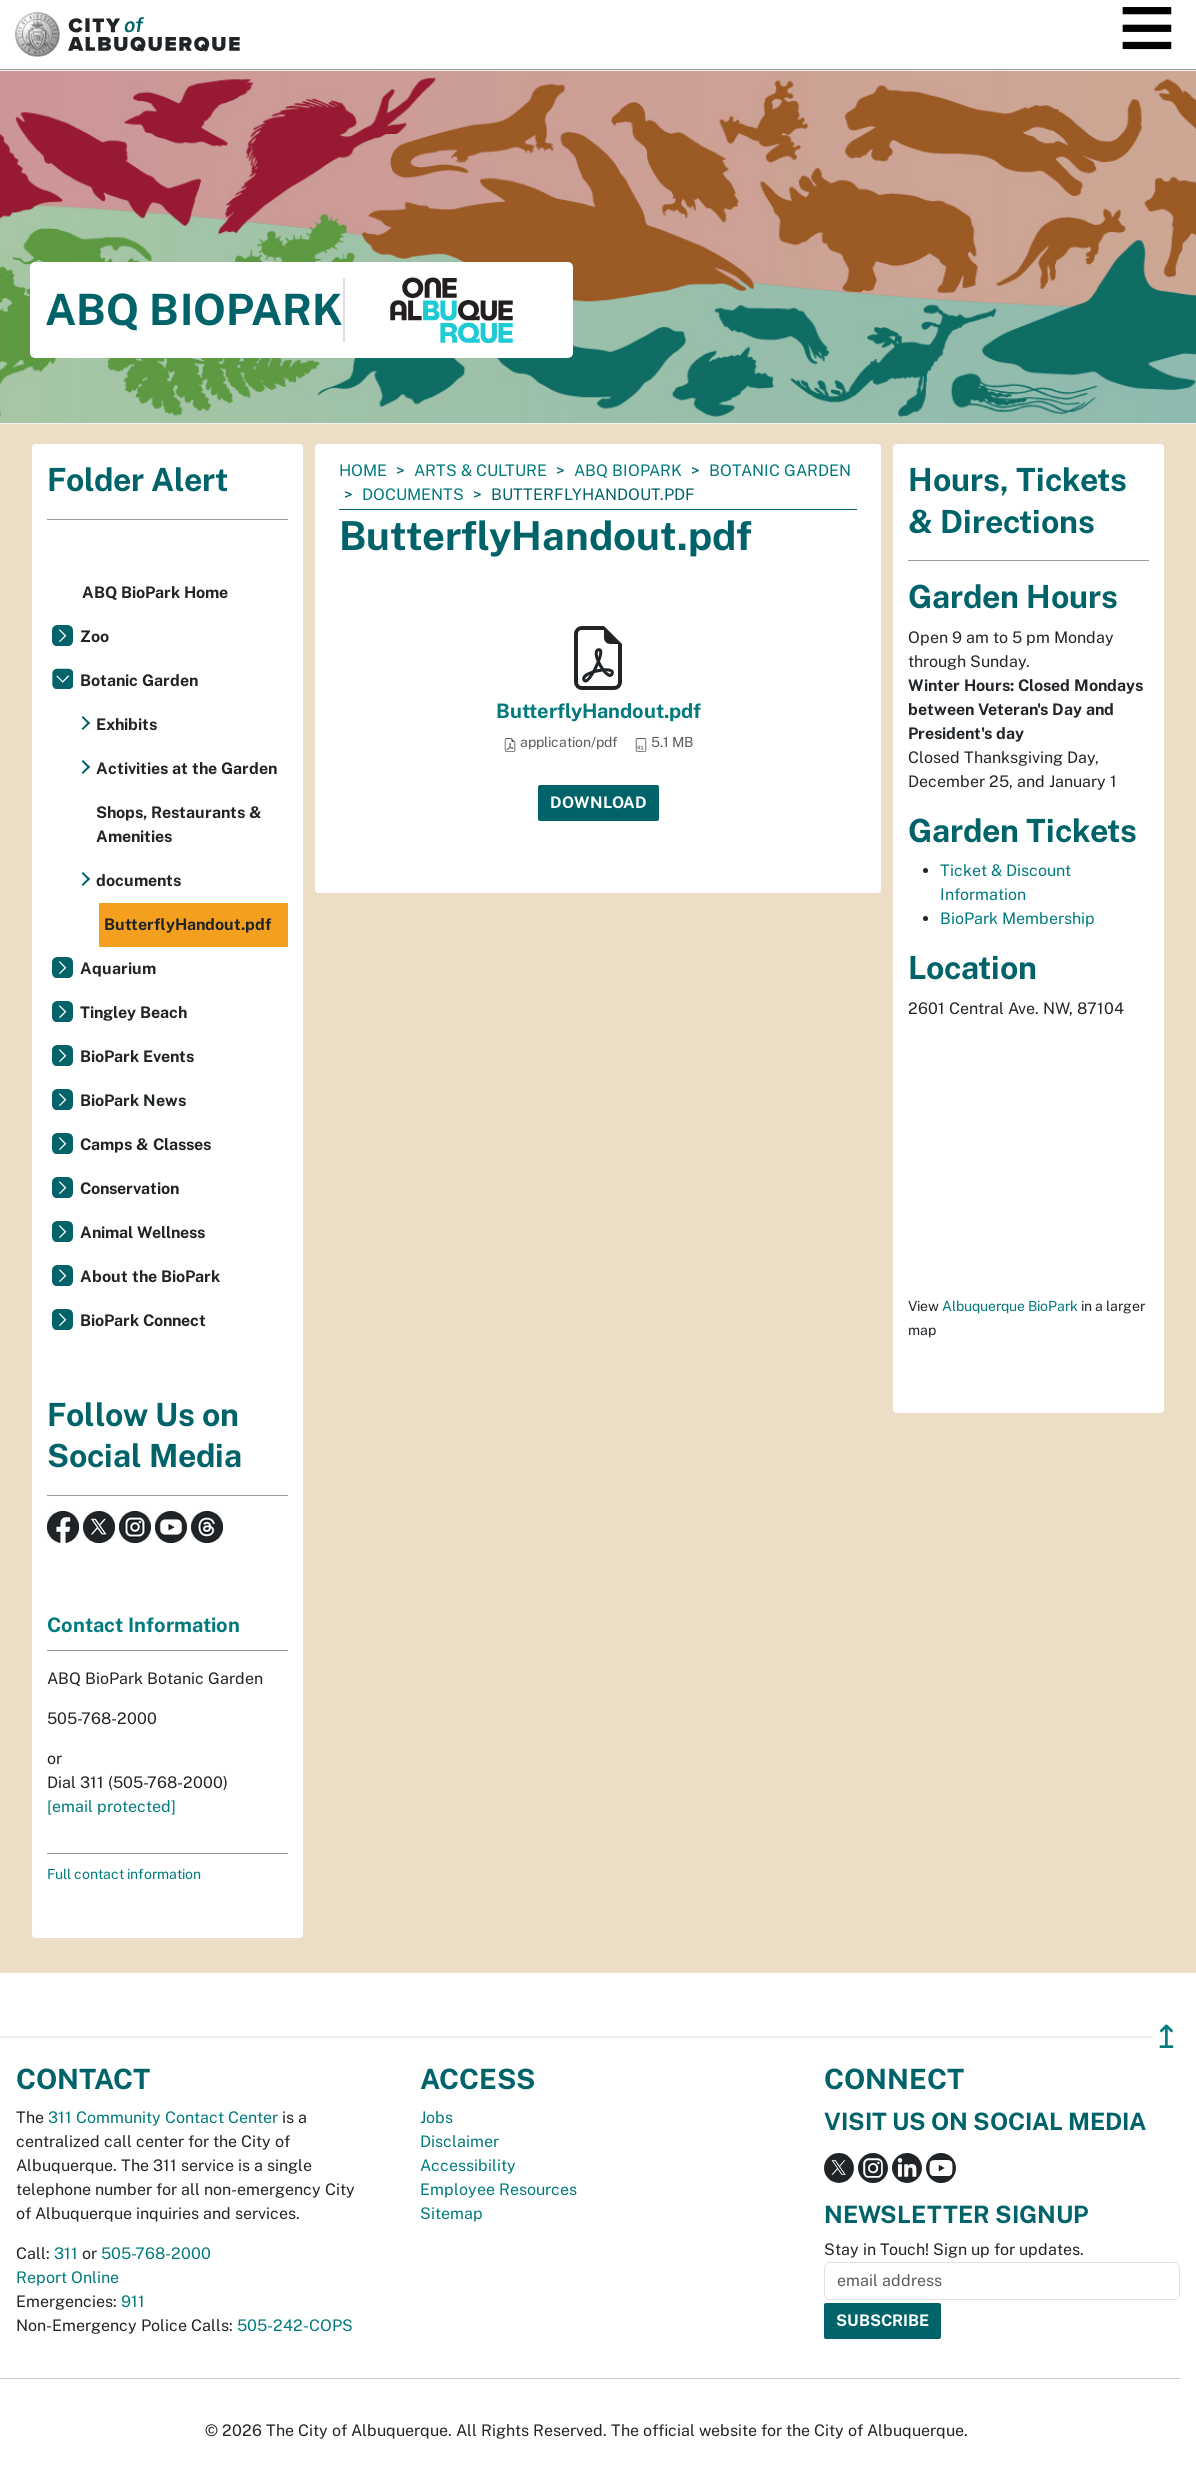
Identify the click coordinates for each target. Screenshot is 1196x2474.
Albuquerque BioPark (1010, 1306)
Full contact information (124, 1874)
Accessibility (468, 2165)
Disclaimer (459, 2141)
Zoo (94, 636)
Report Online (67, 2277)
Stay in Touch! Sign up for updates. (954, 2249)
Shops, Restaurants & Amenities (179, 824)
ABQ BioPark (628, 470)
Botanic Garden (780, 470)
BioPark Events (137, 1056)
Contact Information (143, 1625)
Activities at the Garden (186, 768)
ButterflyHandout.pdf (598, 711)
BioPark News (133, 1100)
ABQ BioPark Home (155, 592)
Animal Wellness (142, 1232)
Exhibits (126, 724)
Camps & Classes (145, 1144)
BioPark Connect (143, 1320)
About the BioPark (150, 1276)
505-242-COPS (295, 2325)
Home (363, 470)
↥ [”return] (1166, 2036)
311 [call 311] (66, 2253)
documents (413, 494)
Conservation (129, 1188)
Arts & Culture (480, 470)
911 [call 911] (133, 2301)
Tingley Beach (133, 1012)
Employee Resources (498, 2189)
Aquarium (118, 968)
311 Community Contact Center (163, 2117)
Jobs (436, 2117)
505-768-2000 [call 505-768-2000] (156, 2253)
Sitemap (451, 2213)
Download (598, 802)
